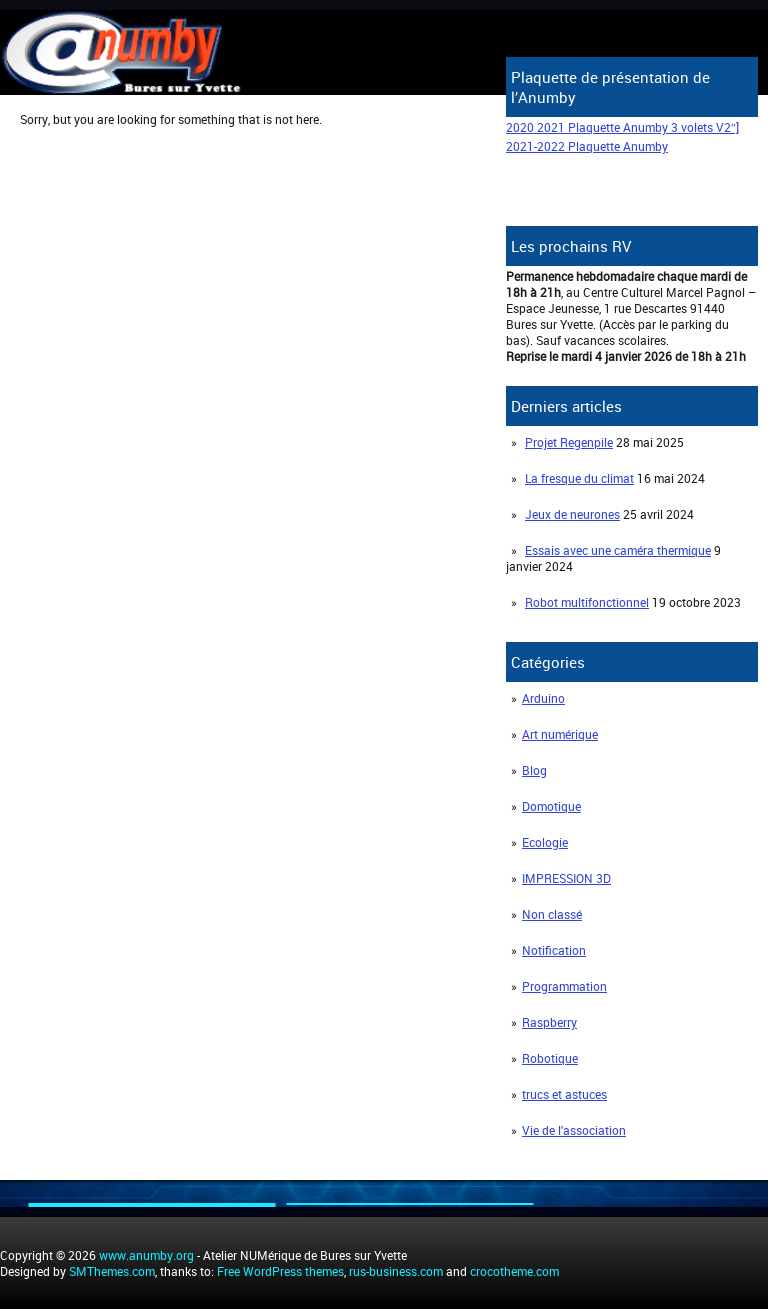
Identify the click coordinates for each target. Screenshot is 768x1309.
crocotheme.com (514, 1271)
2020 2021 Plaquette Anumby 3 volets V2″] (622, 127)
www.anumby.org (146, 1255)
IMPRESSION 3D (566, 878)
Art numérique (560, 734)
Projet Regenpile (569, 442)
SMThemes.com (112, 1271)
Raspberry (549, 1022)
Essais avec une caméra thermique (618, 550)
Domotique (551, 806)
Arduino (543, 698)
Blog (534, 770)
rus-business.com (396, 1271)
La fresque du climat (579, 478)
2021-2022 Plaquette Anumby (587, 146)
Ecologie (545, 842)
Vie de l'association (574, 1130)
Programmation (564, 986)
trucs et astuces (564, 1094)
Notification (554, 950)
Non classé (552, 914)
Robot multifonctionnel (587, 602)
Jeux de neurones (572, 514)
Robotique (550, 1058)
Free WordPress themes (280, 1271)
